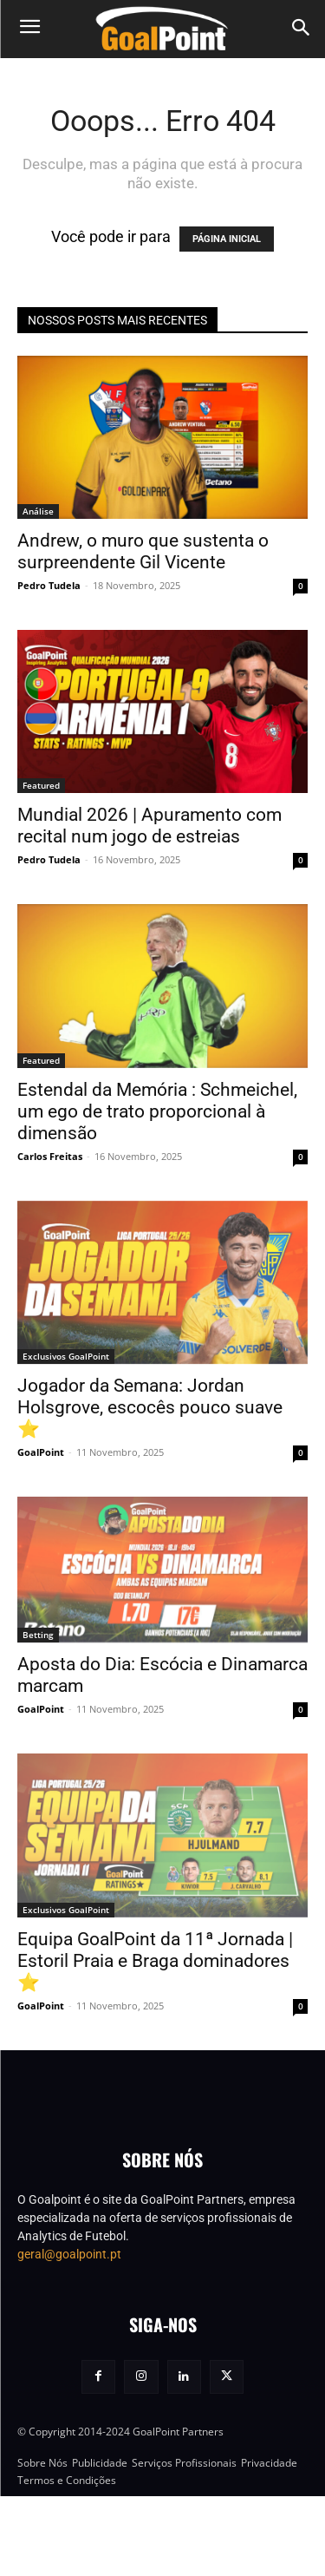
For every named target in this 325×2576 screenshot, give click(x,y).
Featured (41, 785)
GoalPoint (40, 1451)
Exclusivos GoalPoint (66, 1356)
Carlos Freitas (49, 1156)
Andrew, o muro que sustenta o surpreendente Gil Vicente (143, 551)
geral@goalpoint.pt (69, 2334)
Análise (38, 511)
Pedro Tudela (49, 585)
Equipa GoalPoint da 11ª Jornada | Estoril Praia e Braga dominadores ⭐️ (155, 1961)
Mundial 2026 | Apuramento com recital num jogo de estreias (149, 825)
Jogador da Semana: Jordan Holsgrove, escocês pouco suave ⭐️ (150, 1407)
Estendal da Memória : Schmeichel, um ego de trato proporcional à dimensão (157, 1111)
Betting (38, 1635)
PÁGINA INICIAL (226, 239)
